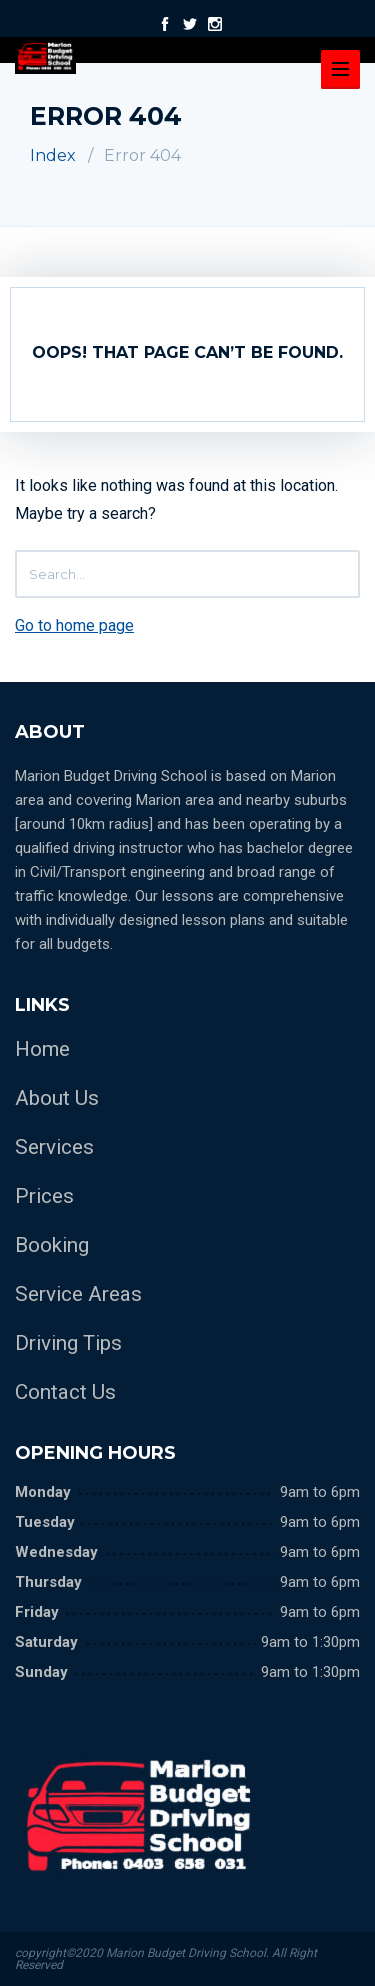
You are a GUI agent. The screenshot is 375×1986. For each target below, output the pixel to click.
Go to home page (74, 625)
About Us (57, 1098)
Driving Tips (68, 1343)
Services (54, 1147)
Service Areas (78, 1294)
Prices (44, 1196)
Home (42, 1049)
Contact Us (65, 1392)
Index (53, 155)
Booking (52, 1245)
